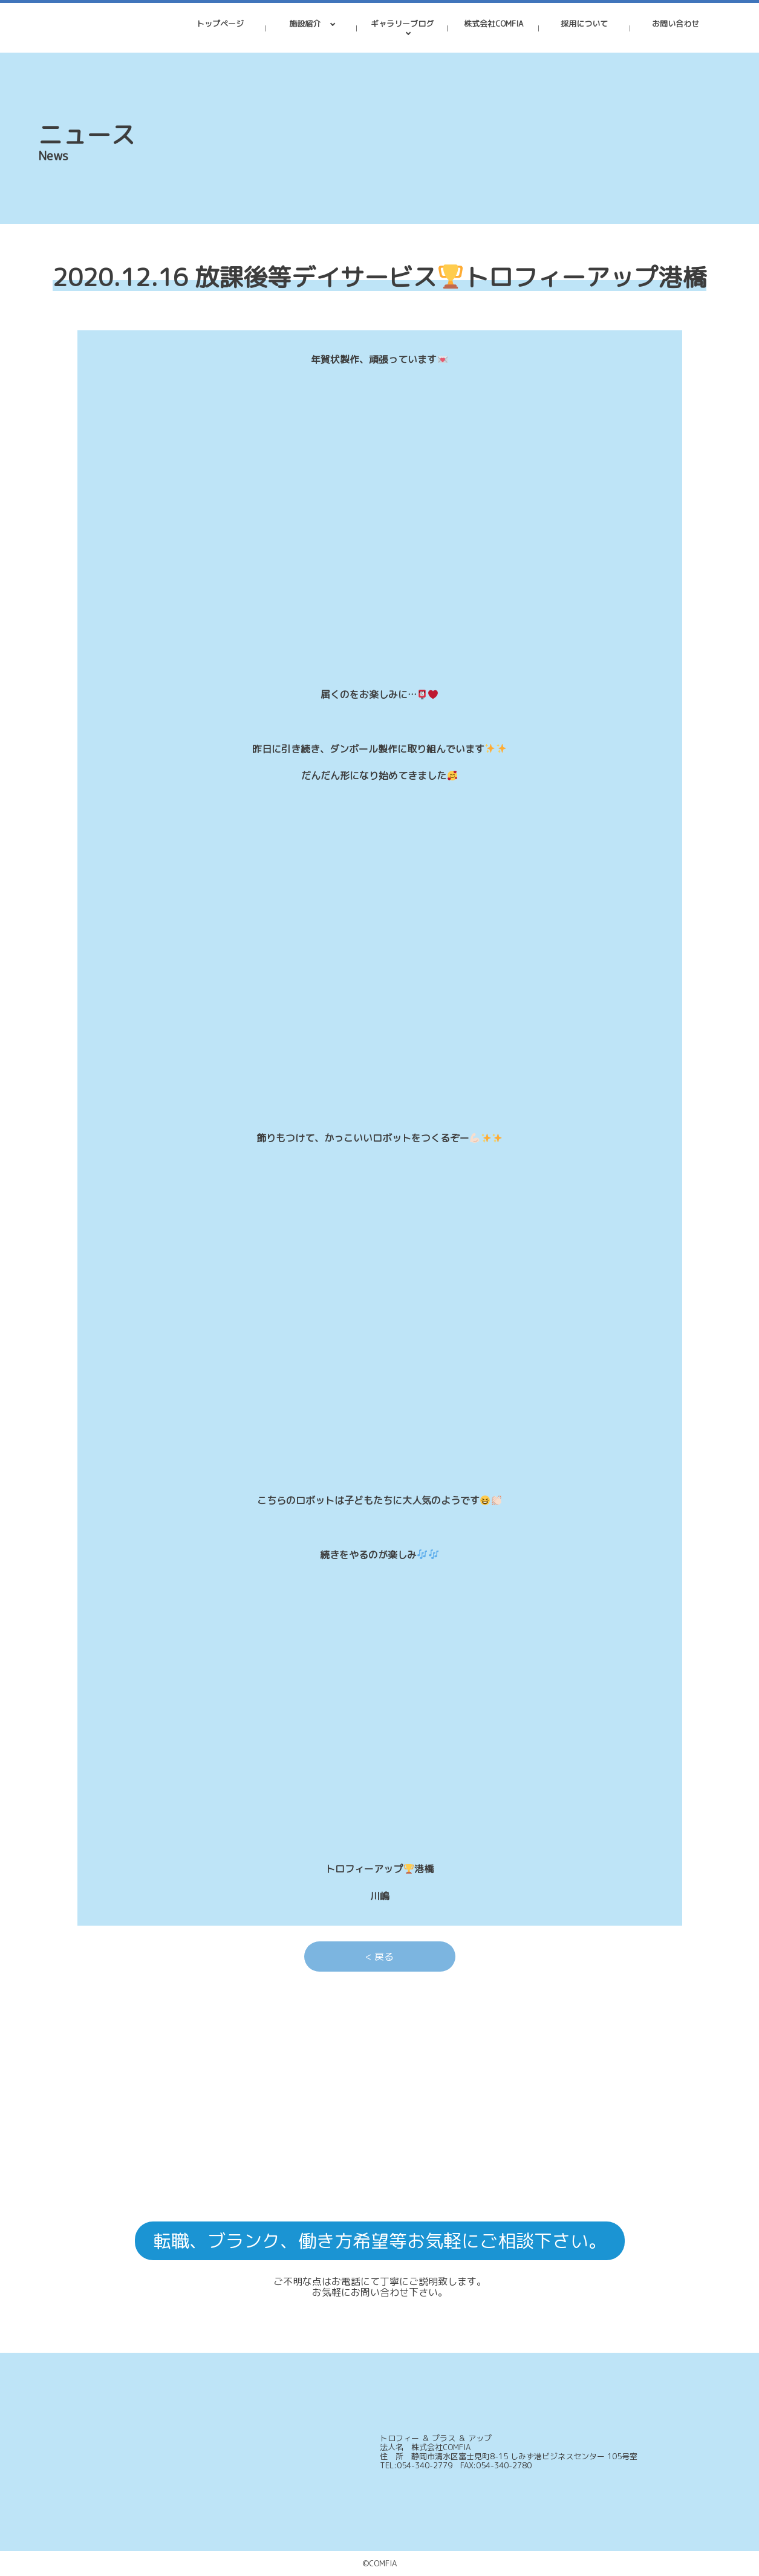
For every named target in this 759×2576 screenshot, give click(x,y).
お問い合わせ (675, 23)
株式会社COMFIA (493, 23)
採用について (584, 23)
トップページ (220, 23)
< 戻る (379, 1956)
